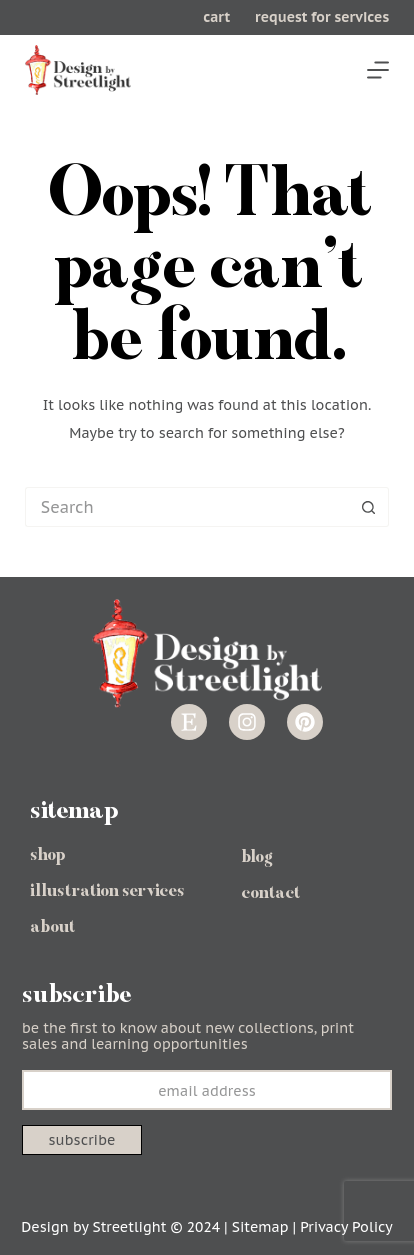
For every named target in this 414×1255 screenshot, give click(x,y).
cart (216, 17)
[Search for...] (187, 507)
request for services (322, 17)
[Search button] (369, 507)
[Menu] (378, 70)
